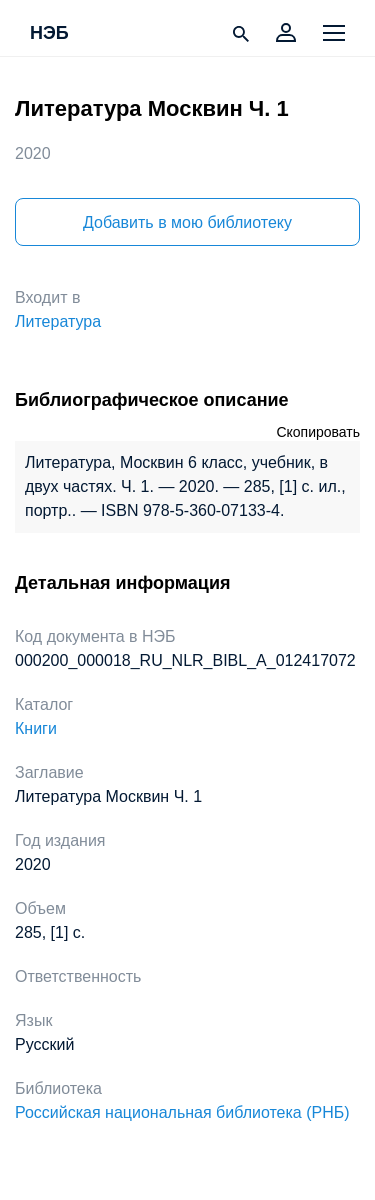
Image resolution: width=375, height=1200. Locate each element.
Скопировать (318, 432)
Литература (58, 321)
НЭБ (49, 34)
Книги (36, 728)
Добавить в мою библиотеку (187, 222)
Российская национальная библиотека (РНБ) (182, 1112)
